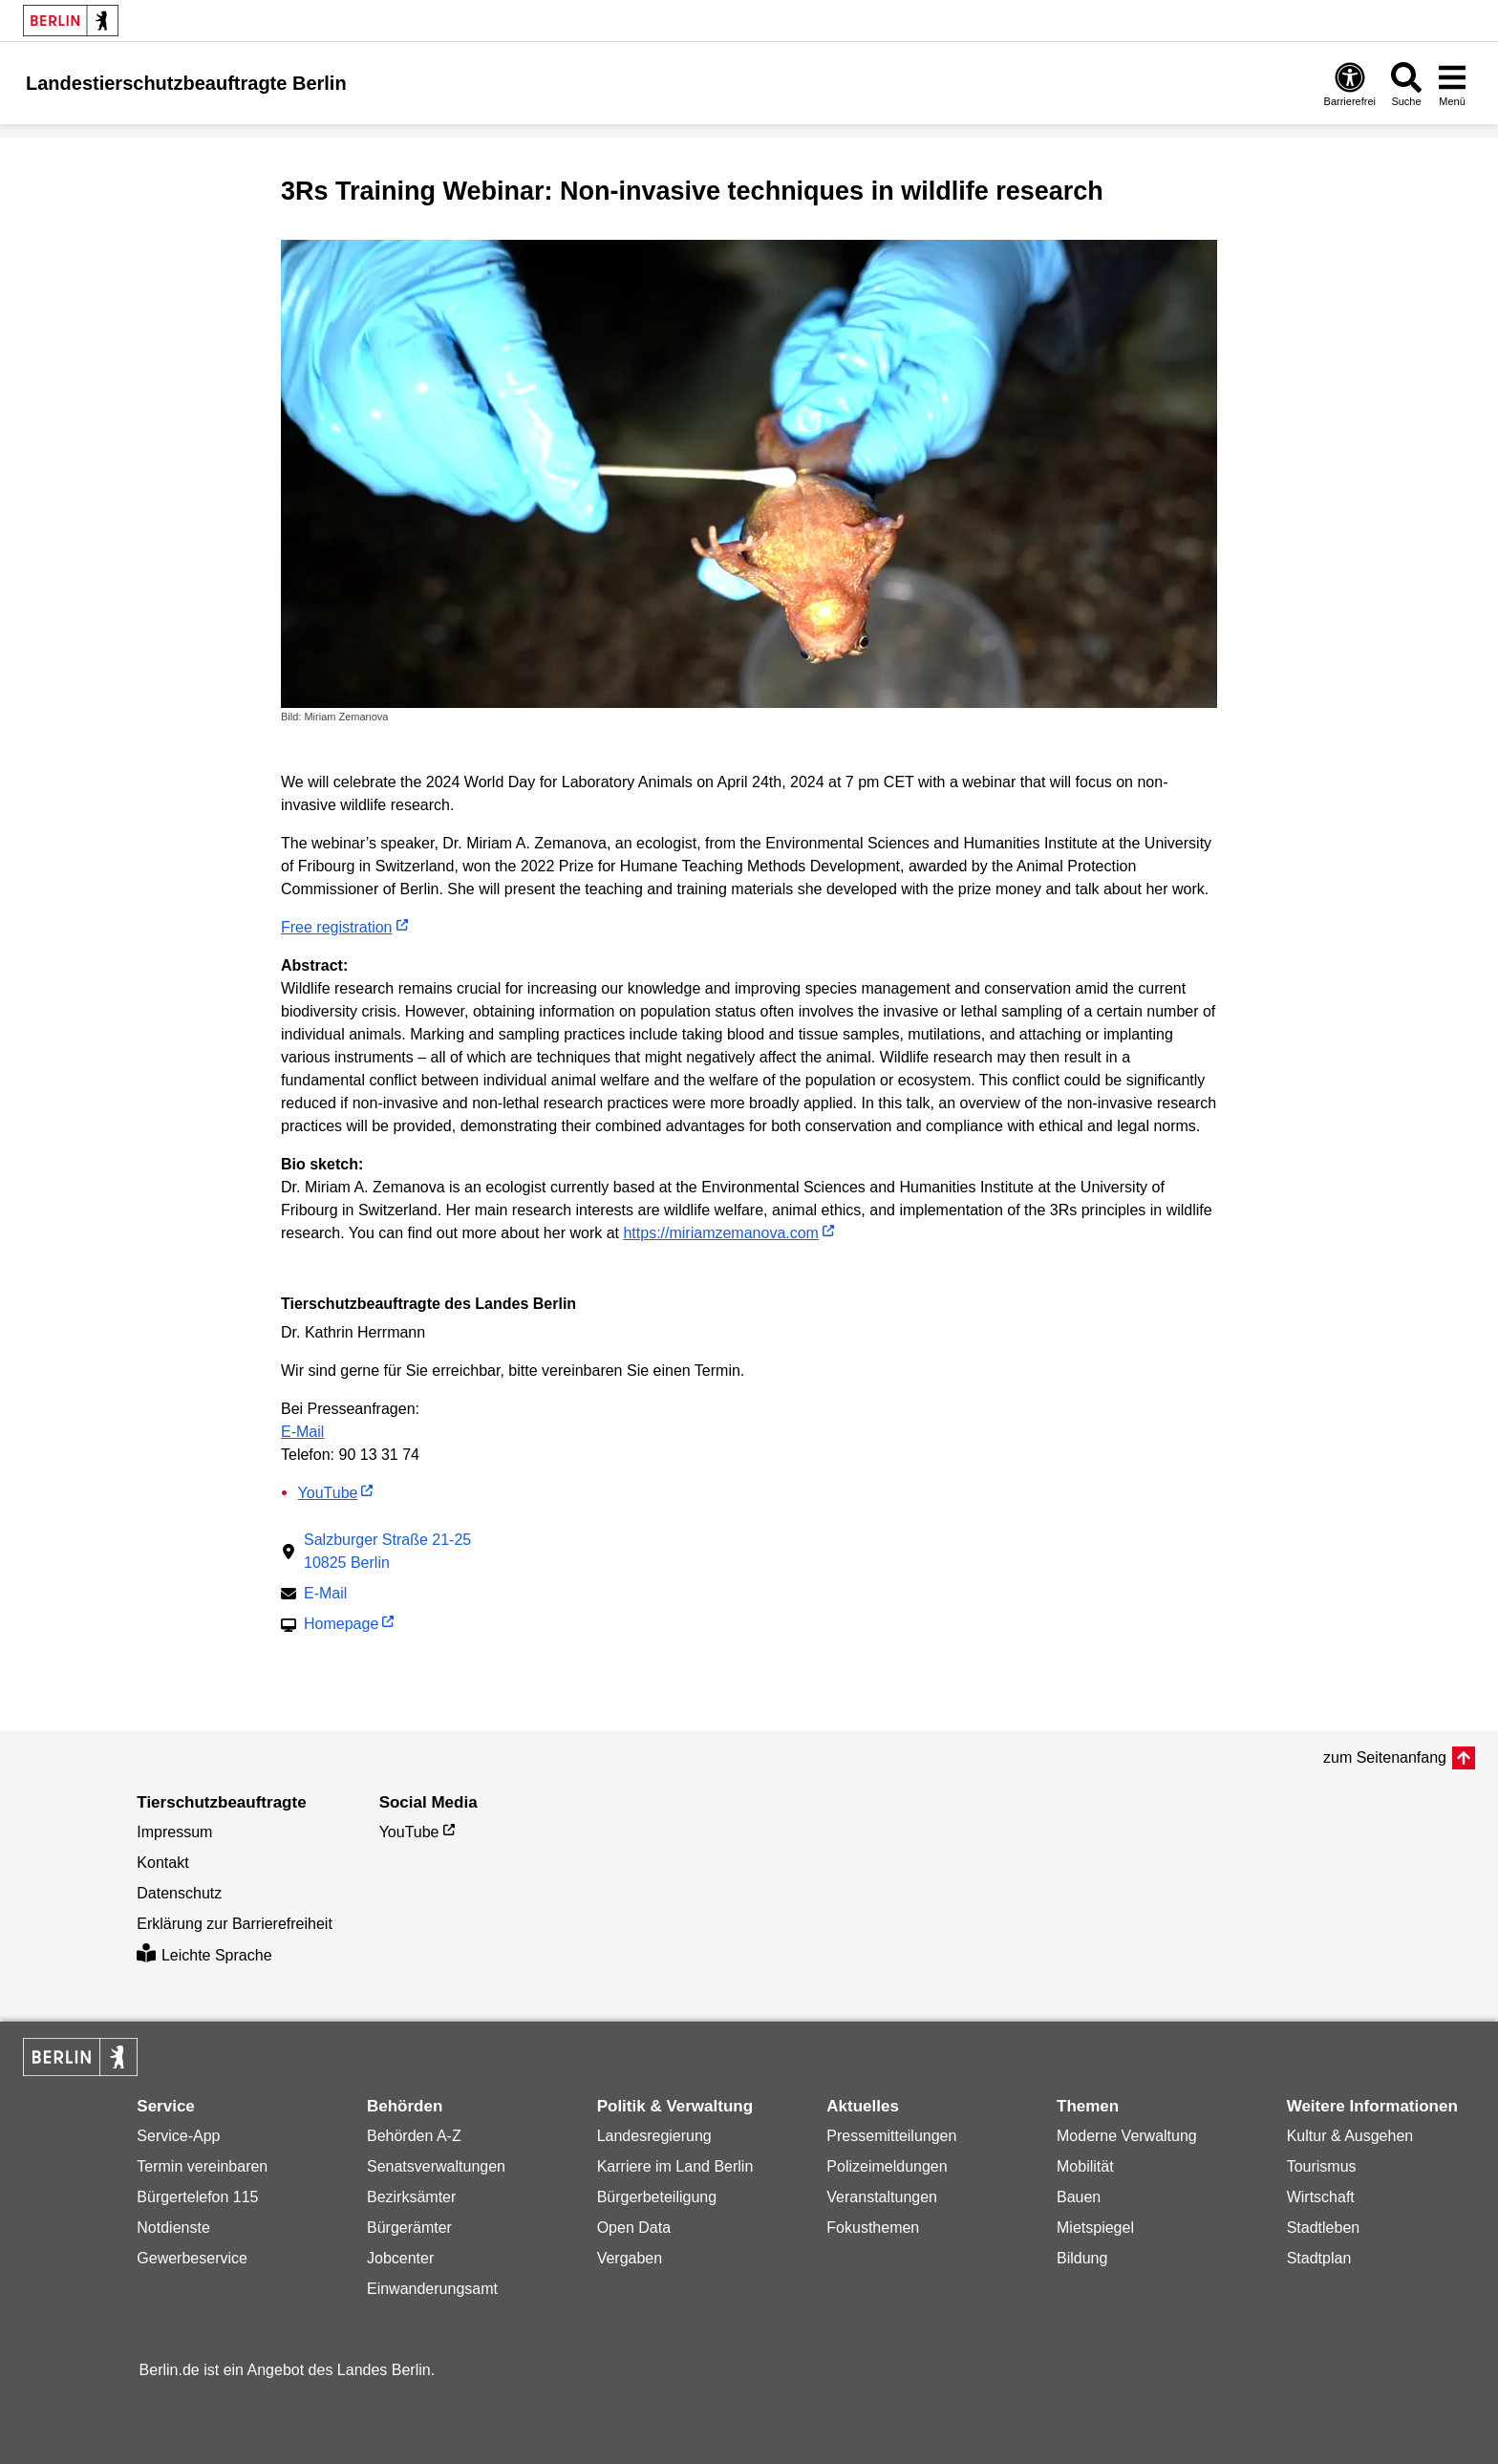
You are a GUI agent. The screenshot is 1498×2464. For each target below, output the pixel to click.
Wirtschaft (1321, 2197)
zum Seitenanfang (1384, 1757)
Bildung (1082, 2258)
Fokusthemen (872, 2227)
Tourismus (1322, 2166)
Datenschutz (179, 1893)
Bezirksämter (411, 2197)
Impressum (174, 1832)
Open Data (634, 2227)
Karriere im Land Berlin (675, 2166)
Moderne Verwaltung (1127, 2136)
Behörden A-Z (414, 2136)
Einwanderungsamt (432, 2289)
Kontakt (162, 1862)
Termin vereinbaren (202, 2166)
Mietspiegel (1095, 2227)
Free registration (337, 927)
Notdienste (173, 2227)
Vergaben (630, 2258)
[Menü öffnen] (1452, 83)
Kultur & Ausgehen (1350, 2136)
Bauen (1079, 2197)
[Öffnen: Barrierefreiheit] (1349, 83)
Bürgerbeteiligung (657, 2197)
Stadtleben (1323, 2227)
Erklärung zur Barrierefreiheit (234, 1924)
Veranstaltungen (881, 2197)
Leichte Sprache (204, 1955)
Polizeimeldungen (886, 2166)
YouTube (328, 1493)
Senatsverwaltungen (436, 2166)
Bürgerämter (409, 2227)
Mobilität (1085, 2166)
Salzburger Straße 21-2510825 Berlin (387, 1551)
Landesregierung (654, 2136)
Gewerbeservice (192, 2258)
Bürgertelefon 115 (197, 2197)
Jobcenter (400, 2258)
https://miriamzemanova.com (721, 1233)
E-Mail (302, 1432)
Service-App (178, 2136)
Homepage (341, 1626)
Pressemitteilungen (891, 2136)
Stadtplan (1319, 2258)
